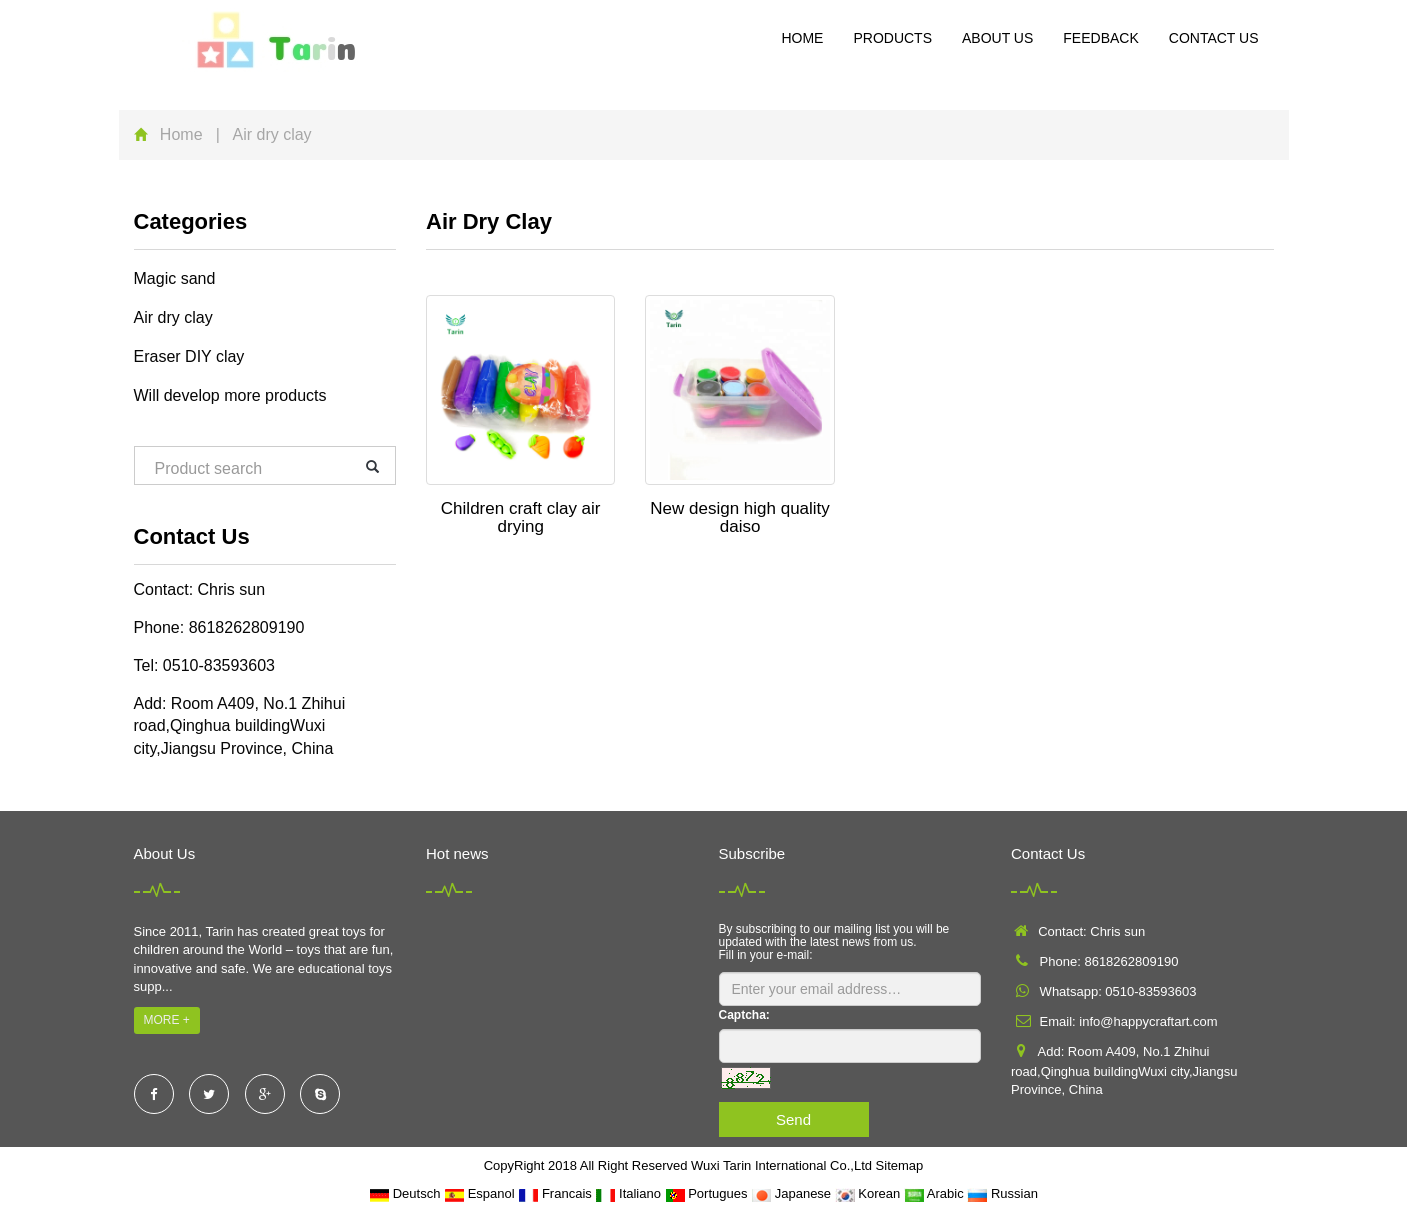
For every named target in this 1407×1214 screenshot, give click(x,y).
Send (793, 1119)
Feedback (1100, 38)
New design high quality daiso (740, 517)
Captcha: (744, 1015)
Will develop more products (230, 395)
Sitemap (900, 1165)
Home (802, 38)
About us (997, 38)
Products (892, 38)
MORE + (167, 1020)
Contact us (1214, 38)
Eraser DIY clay (189, 356)
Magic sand (175, 278)
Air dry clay (173, 317)
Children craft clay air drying (521, 517)
